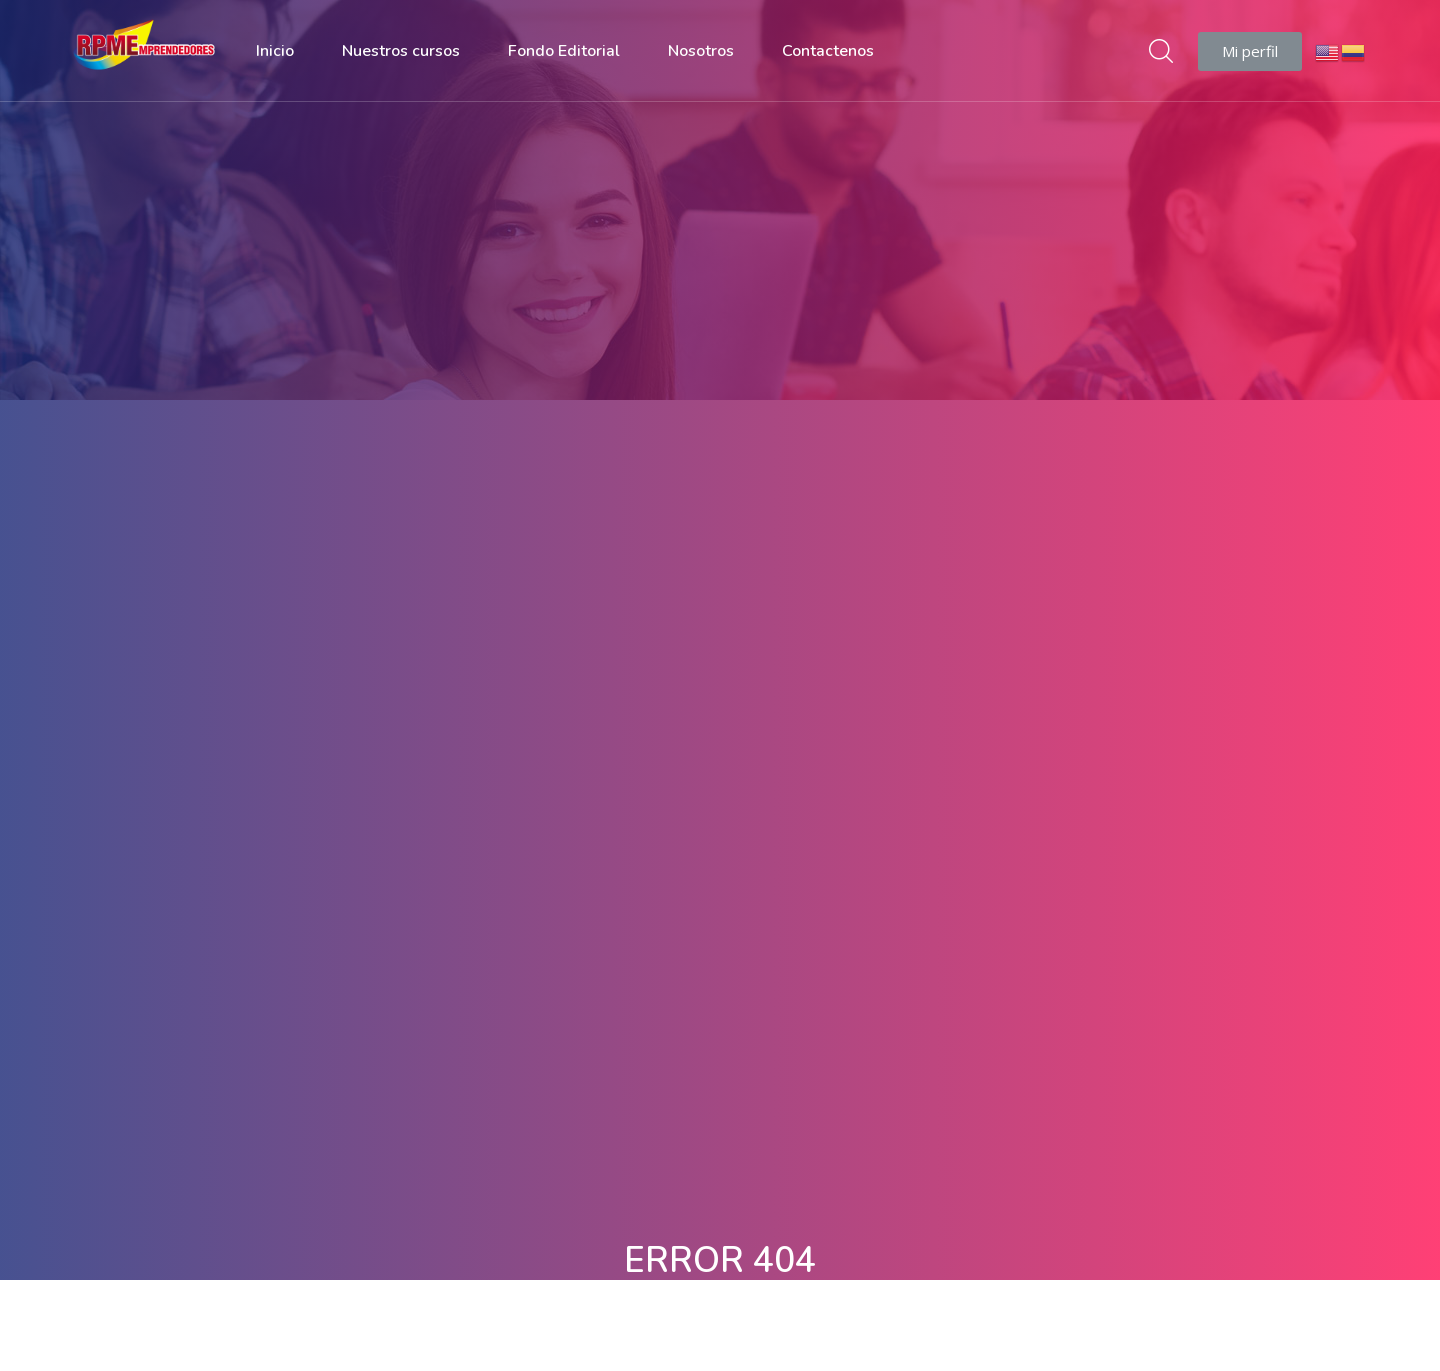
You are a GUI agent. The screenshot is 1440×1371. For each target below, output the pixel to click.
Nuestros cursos (401, 51)
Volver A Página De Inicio (720, 832)
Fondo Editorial (564, 51)
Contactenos (828, 51)
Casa (680, 273)
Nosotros (701, 51)
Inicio (275, 51)
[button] (1250, 51)
